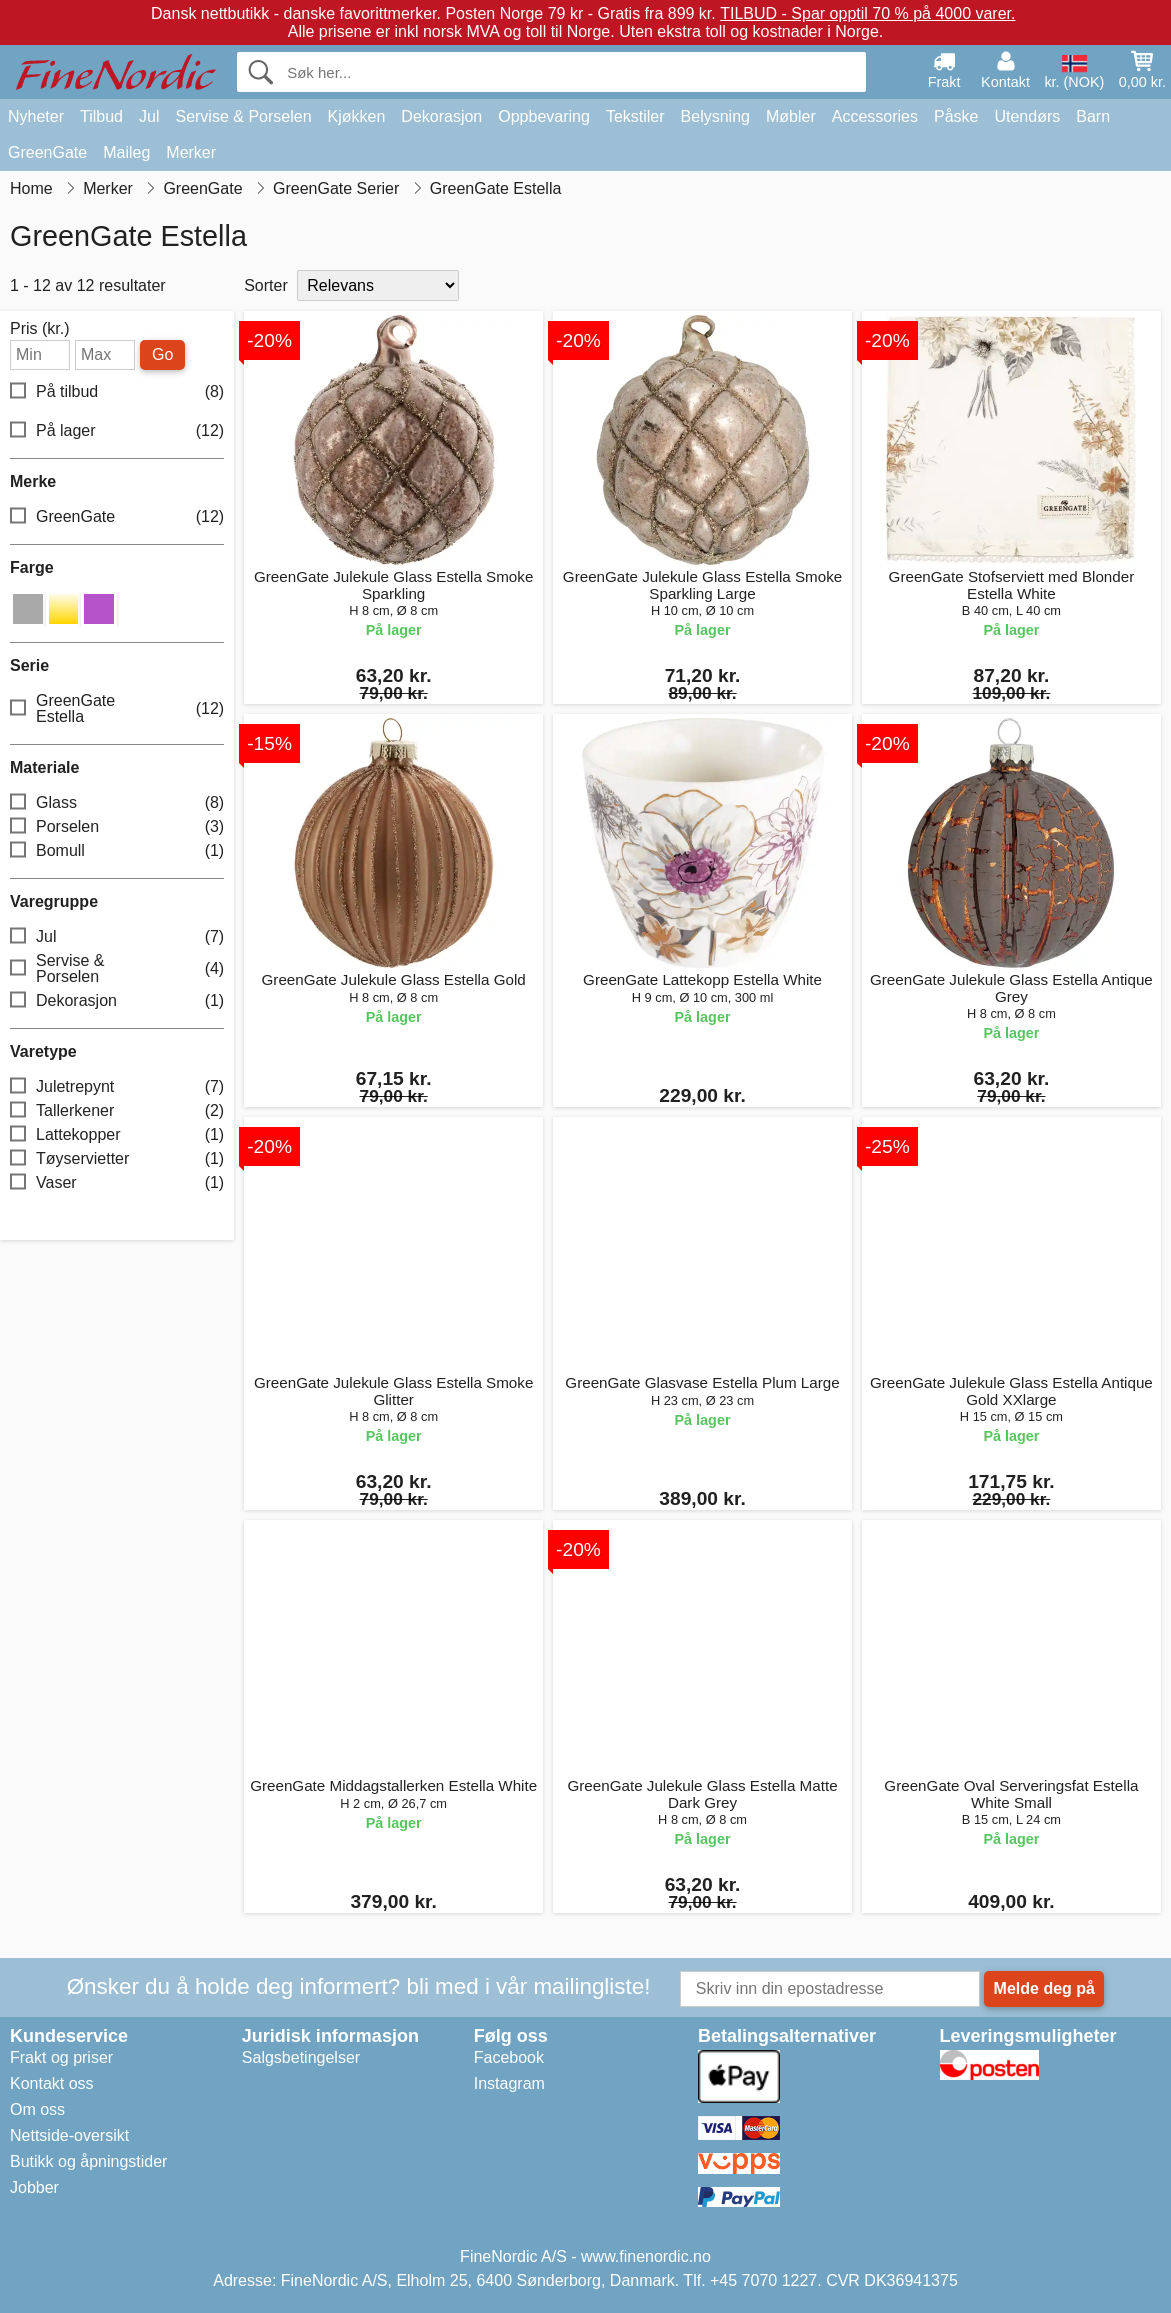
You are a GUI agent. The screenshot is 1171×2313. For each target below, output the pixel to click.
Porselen (117, 826)
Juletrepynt (117, 1086)
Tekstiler (635, 116)
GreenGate (47, 152)
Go (162, 354)
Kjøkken (357, 116)
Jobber (34, 2187)
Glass (117, 802)
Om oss (37, 2109)
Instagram (509, 2083)
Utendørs (1027, 116)
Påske (956, 116)
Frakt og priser (61, 2057)
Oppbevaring (544, 116)
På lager (117, 430)
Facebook (509, 2057)
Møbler (791, 116)
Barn (1093, 116)
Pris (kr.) (40, 329)
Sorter (266, 285)
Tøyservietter (117, 1158)
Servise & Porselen (243, 116)
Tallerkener (117, 1110)
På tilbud (117, 391)
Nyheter (36, 116)
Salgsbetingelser (301, 2057)
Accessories (875, 116)
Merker (191, 152)
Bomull (117, 850)
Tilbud (101, 116)
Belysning (715, 116)
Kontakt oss (52, 2083)
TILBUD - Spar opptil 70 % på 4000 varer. (867, 13)
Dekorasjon (441, 116)
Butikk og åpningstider (88, 2161)
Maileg (126, 152)
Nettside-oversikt (69, 2135)
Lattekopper (117, 1134)
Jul (149, 116)
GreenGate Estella (117, 708)
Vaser (117, 1182)
